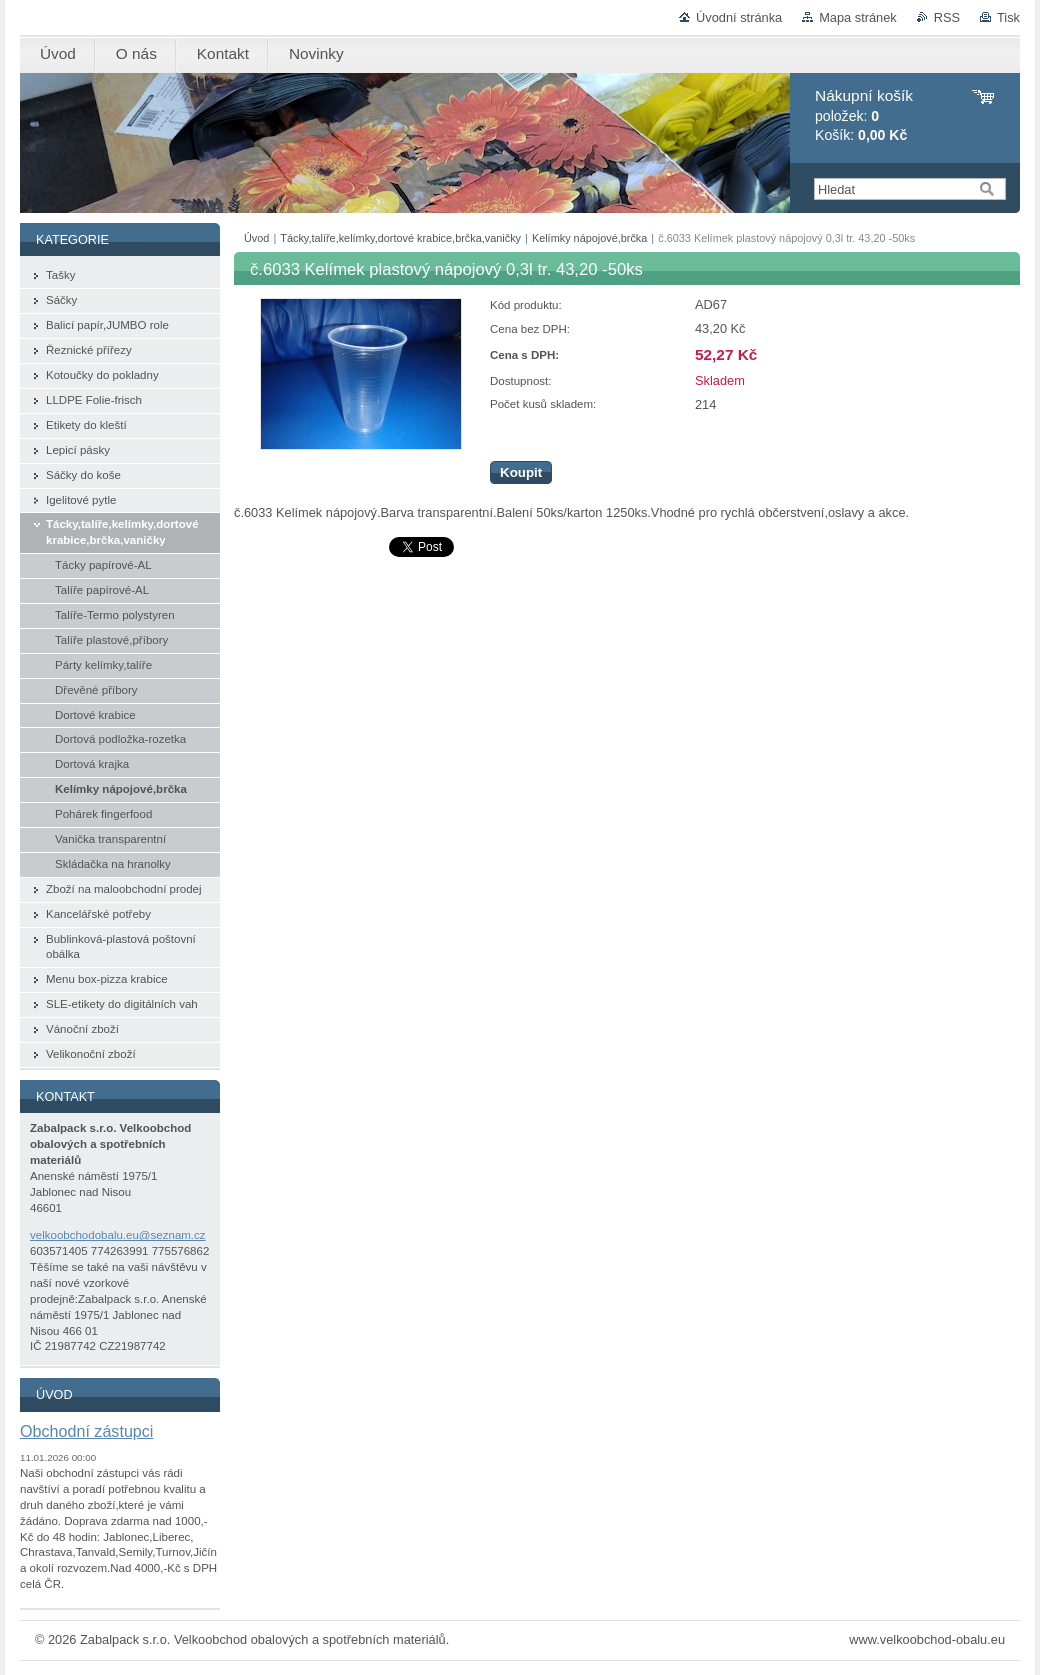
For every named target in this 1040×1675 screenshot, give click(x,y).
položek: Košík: (864, 115)
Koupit (521, 472)
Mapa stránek (858, 17)
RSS (947, 17)
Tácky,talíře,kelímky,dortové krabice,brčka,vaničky (400, 238)
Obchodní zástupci (86, 1431)
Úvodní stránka (739, 17)
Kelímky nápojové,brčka (589, 238)
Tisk (1008, 17)
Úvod (256, 238)
